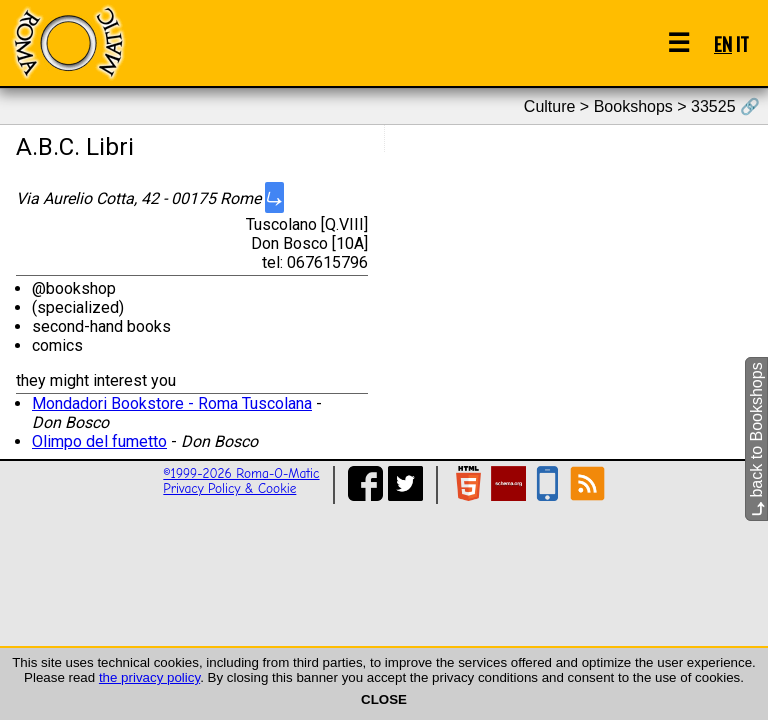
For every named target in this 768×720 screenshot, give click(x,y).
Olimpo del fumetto (99, 441)
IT (742, 43)
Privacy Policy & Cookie (229, 488)
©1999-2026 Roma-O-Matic (241, 473)
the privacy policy (149, 677)
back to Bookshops (756, 439)
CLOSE (384, 699)
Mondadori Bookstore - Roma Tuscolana (172, 403)
